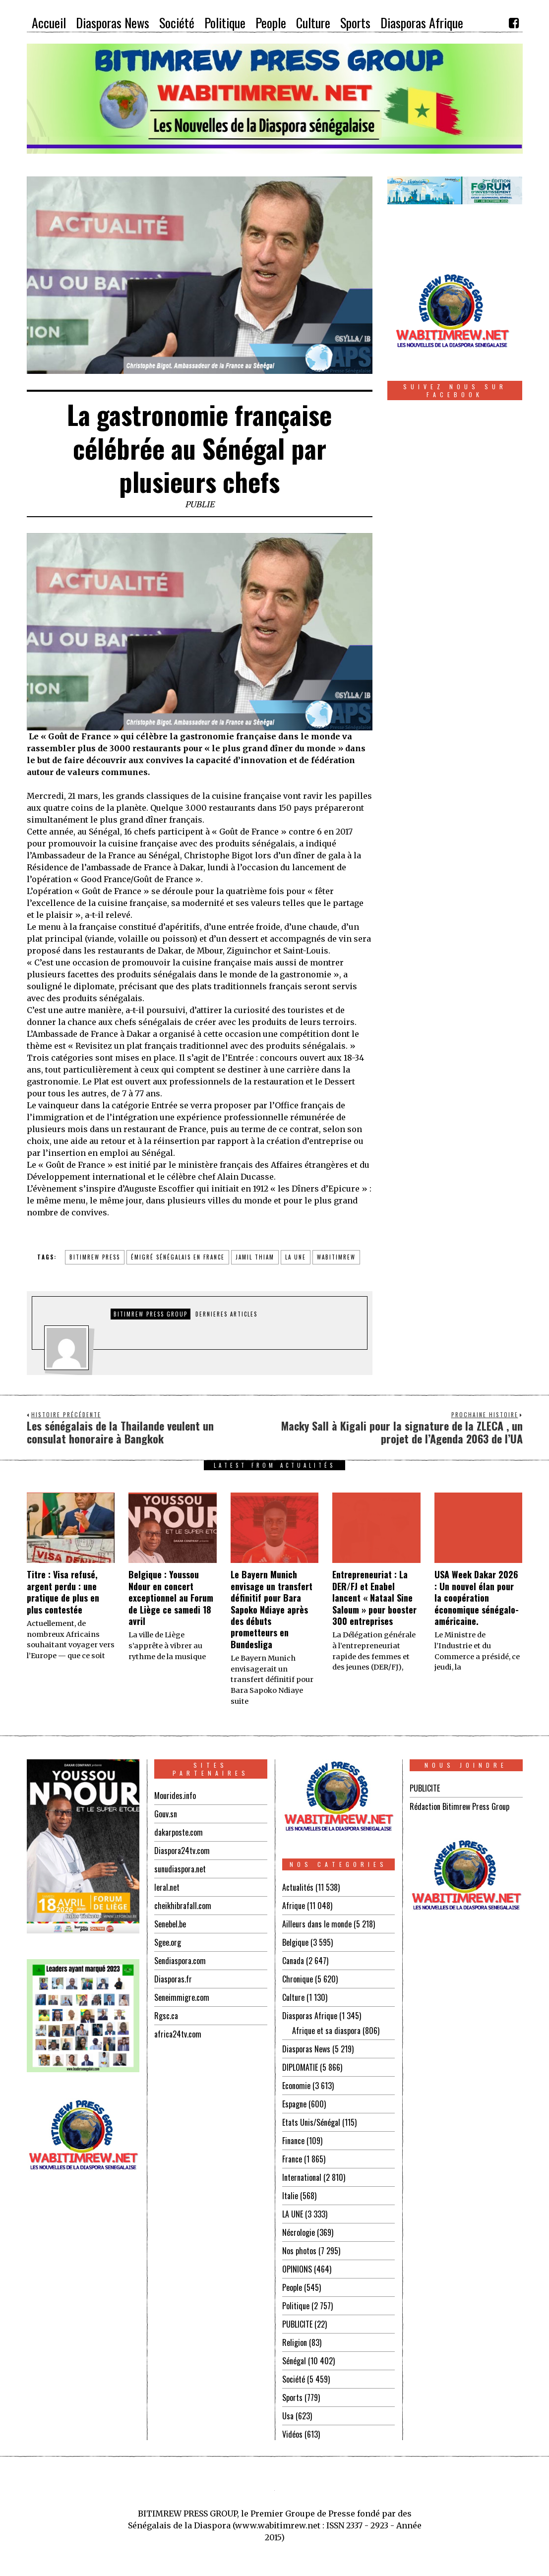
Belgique (295, 1942)
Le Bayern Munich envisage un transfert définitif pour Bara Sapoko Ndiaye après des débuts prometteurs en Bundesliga (271, 1609)
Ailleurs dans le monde (317, 1924)
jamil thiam (255, 1257)
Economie (296, 2086)
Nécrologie (298, 2232)
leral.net (167, 1887)
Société (293, 2379)
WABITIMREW (336, 1257)
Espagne (294, 2104)
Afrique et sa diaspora (326, 2031)
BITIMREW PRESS (94, 1257)
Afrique (293, 1906)
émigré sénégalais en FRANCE (178, 1257)
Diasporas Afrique (309, 2016)
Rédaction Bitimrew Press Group (459, 1806)
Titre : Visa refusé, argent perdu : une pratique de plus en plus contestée (63, 1592)
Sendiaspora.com (180, 1961)
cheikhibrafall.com (182, 1906)
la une (295, 1257)
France (292, 2159)
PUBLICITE (297, 2324)
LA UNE (292, 2214)
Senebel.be (170, 1924)
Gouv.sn (165, 1814)
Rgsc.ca (166, 2016)
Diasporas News (306, 2049)
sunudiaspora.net (180, 1869)
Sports (292, 2397)
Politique (295, 2306)
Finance (293, 2141)
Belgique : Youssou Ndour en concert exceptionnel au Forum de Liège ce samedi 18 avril (170, 1597)
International (301, 2177)
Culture (293, 1997)
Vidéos (292, 2434)
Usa (288, 2416)
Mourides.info (175, 1795)
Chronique (297, 1979)
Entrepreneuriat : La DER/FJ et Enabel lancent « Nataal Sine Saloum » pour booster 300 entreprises (374, 1597)
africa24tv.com (177, 2034)
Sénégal (294, 2361)
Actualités (297, 1887)
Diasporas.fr (173, 1979)
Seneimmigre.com (181, 1997)
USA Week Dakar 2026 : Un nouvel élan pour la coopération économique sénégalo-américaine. (476, 1597)
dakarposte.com (178, 1832)
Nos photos (299, 2251)
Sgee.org (167, 1942)
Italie (290, 2196)
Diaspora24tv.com (182, 1851)
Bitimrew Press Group (150, 1314)
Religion (294, 2342)
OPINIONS (297, 2269)
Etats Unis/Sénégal (311, 2122)
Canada (293, 1961)
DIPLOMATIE (300, 2067)
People (292, 2287)
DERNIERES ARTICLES (226, 1314)
